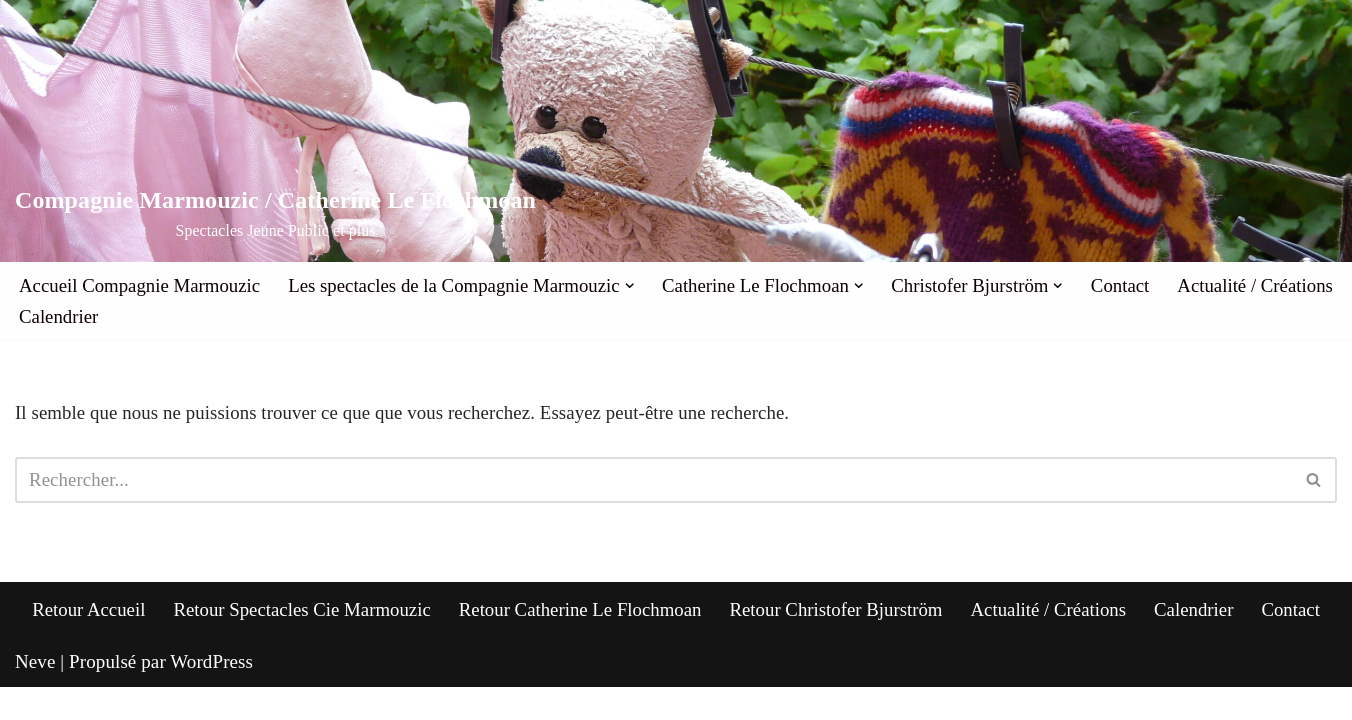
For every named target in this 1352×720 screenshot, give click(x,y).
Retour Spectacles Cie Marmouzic (299, 641)
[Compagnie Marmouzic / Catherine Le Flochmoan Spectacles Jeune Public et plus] (275, 214)
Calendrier (244, 317)
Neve (35, 693)
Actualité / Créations (97, 317)
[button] (636, 286)
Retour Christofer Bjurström (837, 641)
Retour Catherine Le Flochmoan (579, 641)
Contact (1130, 285)
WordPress (211, 693)
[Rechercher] (653, 481)
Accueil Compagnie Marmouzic (141, 285)
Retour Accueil (83, 641)
